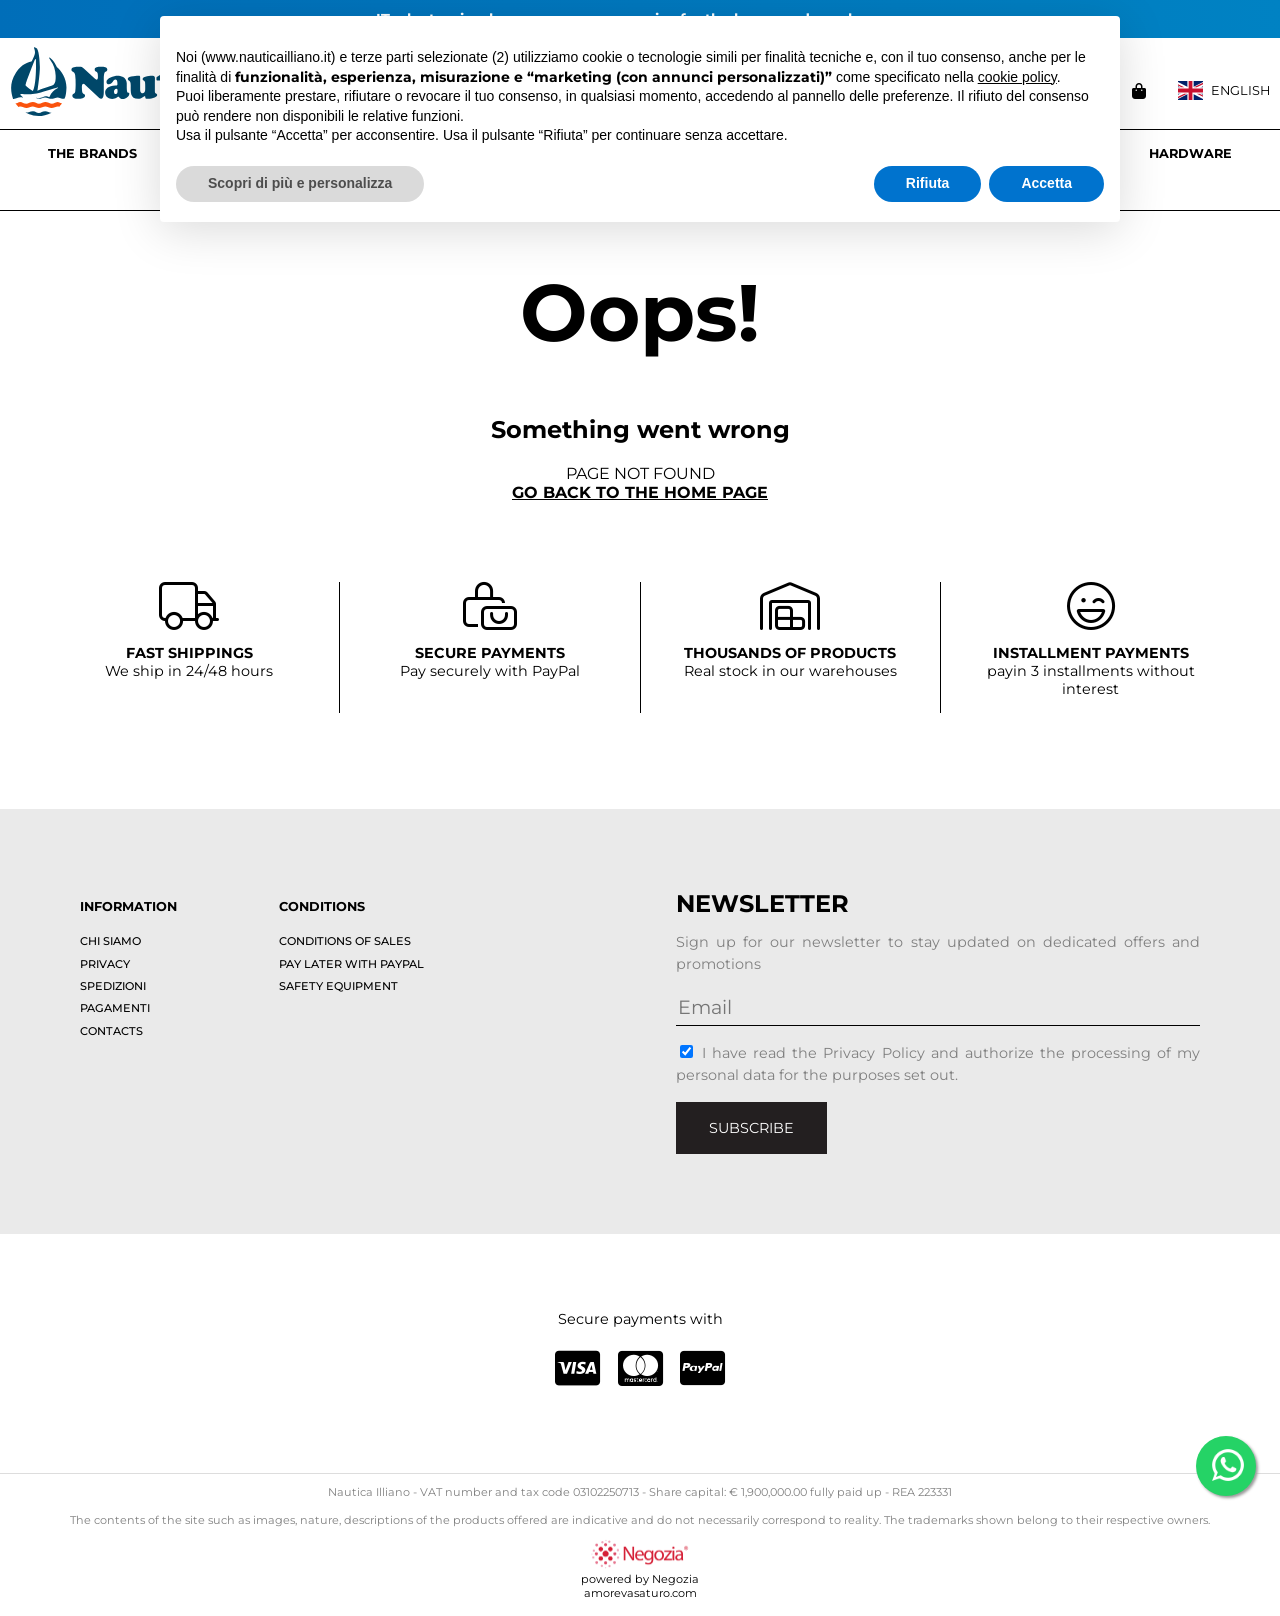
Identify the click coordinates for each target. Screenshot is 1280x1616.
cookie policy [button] (1017, 77)
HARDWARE (1190, 153)
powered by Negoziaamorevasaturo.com (640, 1579)
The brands (92, 153)
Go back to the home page (640, 492)
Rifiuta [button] (928, 183)
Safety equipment (338, 986)
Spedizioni (113, 986)
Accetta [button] (1046, 183)
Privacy (105, 964)
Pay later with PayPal (351, 964)
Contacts (111, 1031)
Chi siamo (110, 941)
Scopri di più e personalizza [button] (300, 183)
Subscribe (751, 1128)
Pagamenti (115, 1008)
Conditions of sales (345, 941)
